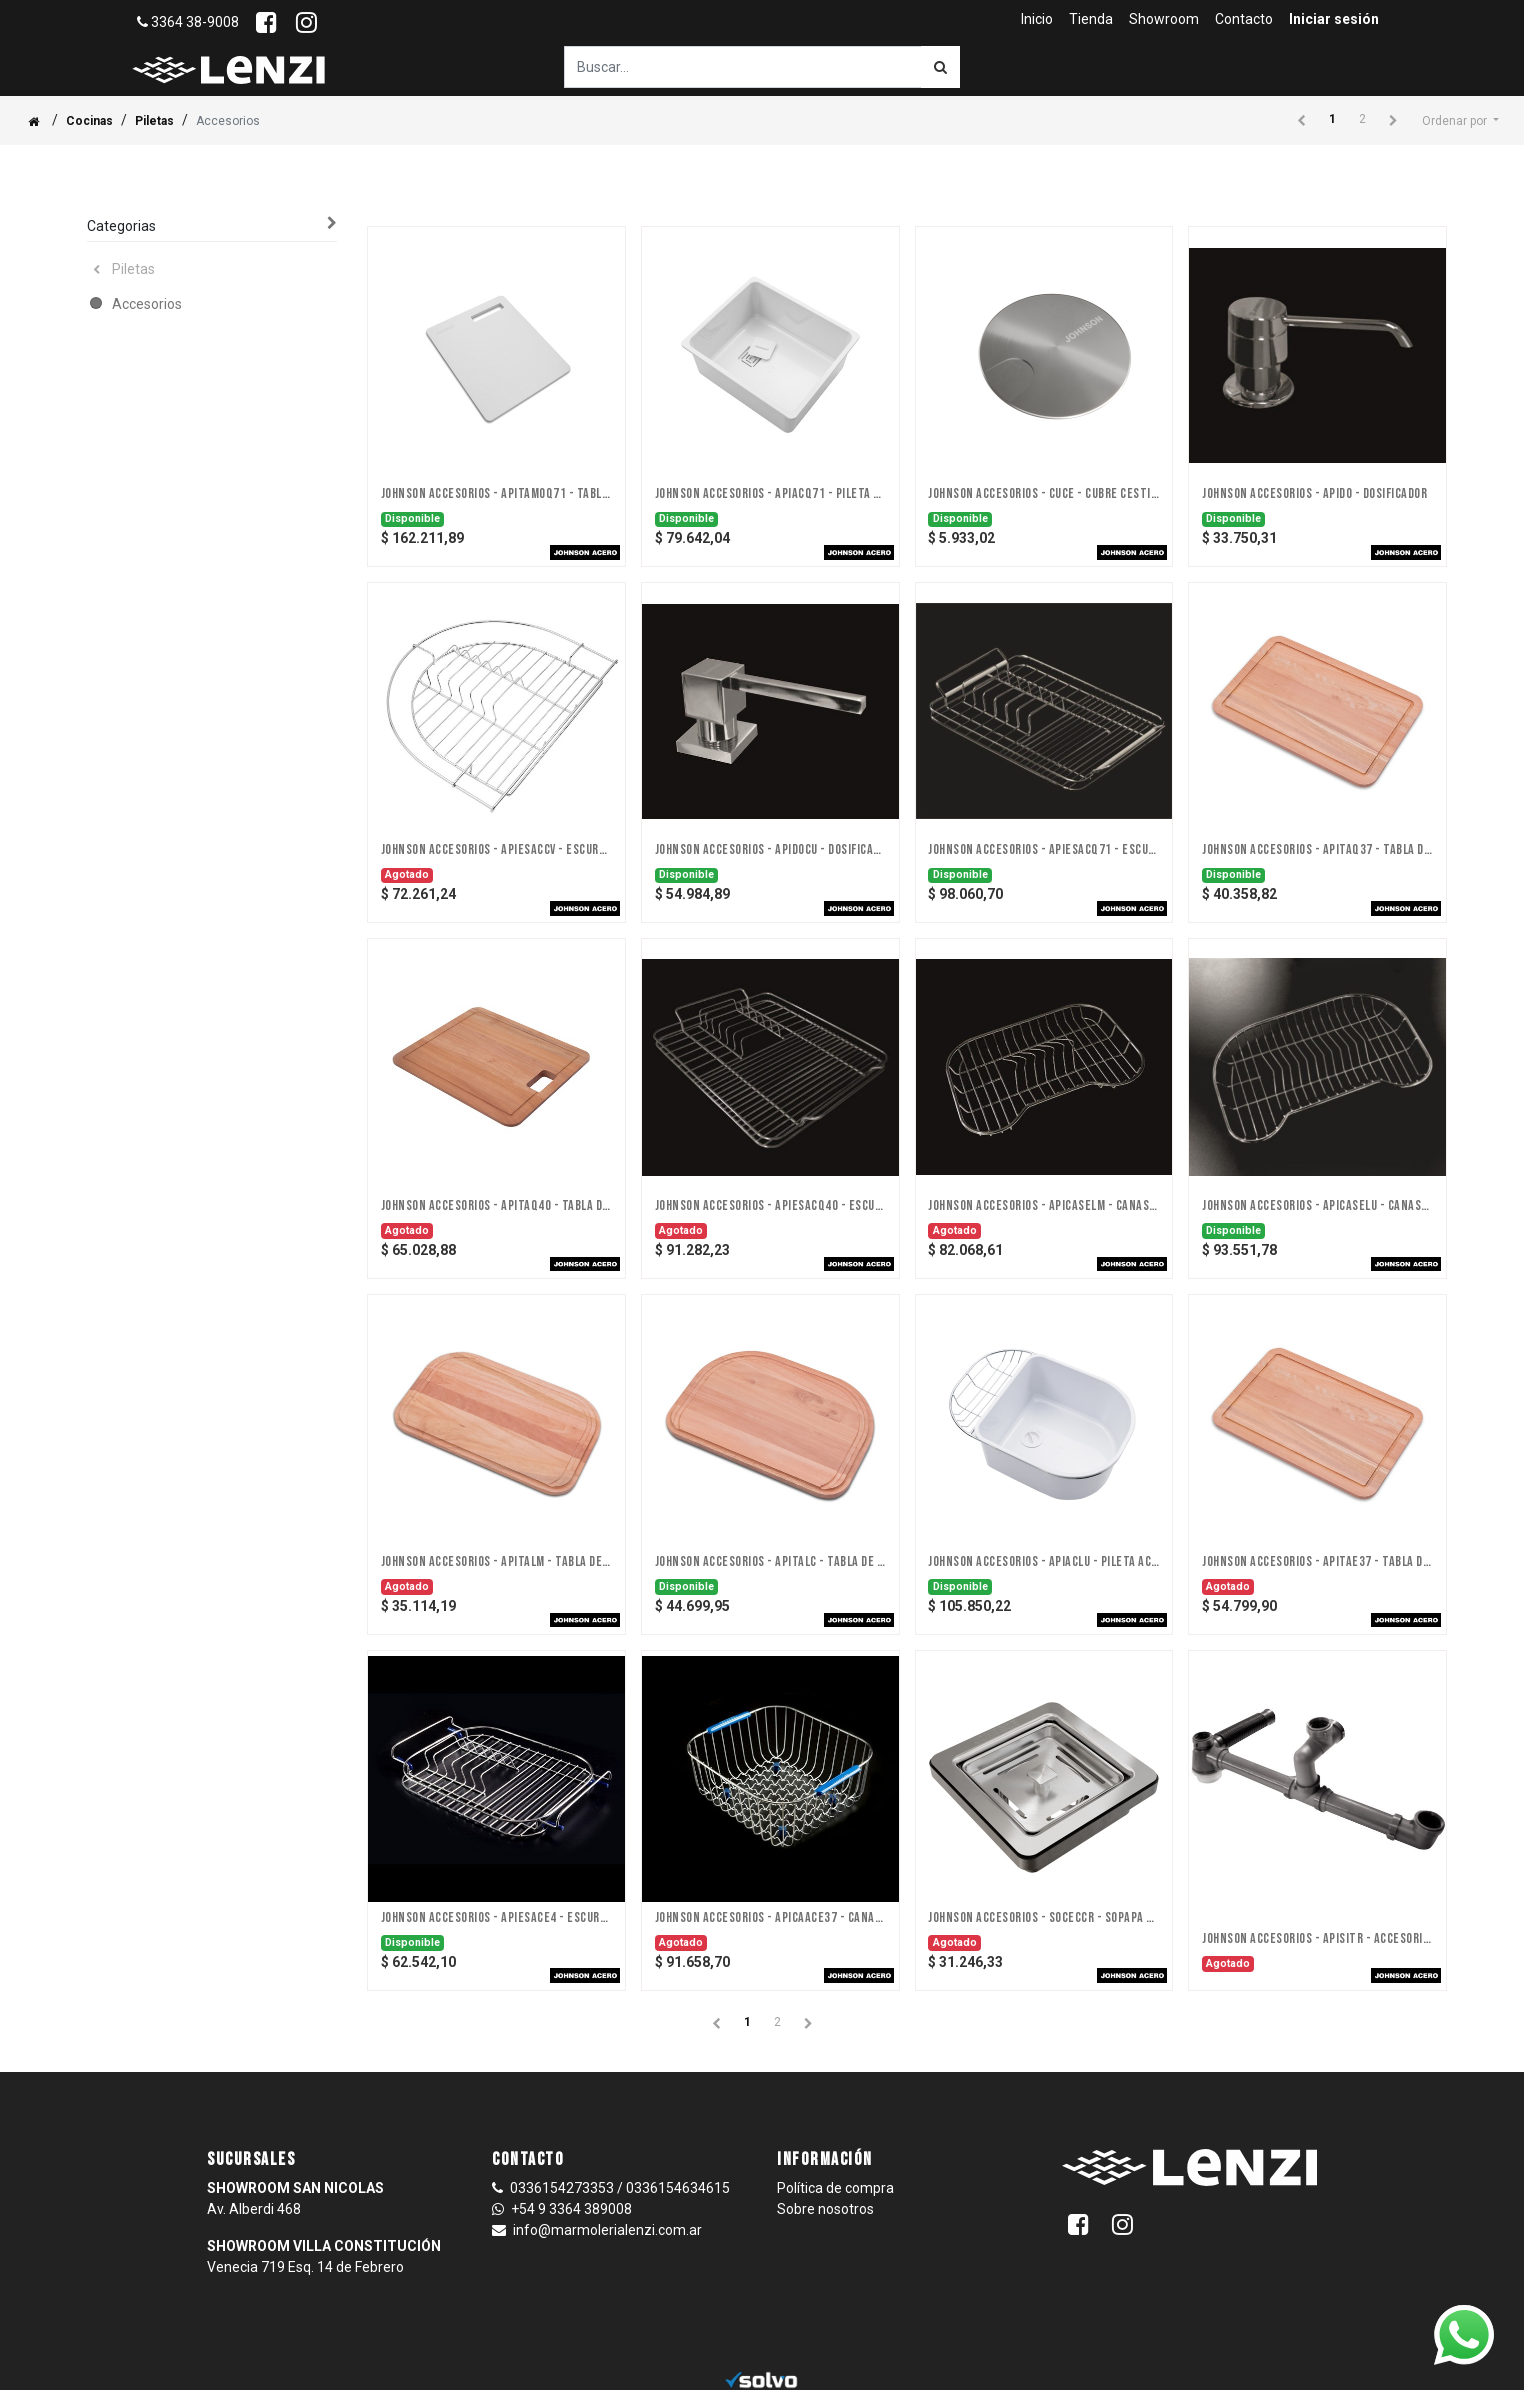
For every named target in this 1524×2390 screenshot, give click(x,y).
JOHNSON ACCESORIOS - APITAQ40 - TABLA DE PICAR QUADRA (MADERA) (496, 1206)
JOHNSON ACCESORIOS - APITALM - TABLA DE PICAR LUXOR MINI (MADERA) (496, 1562)
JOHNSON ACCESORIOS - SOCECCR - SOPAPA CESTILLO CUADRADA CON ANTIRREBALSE (1043, 1918)
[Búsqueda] (940, 67)
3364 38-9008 (188, 22)
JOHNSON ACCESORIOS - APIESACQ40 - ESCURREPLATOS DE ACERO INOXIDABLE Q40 (770, 1206)
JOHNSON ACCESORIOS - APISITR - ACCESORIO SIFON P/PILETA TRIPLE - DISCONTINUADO (1317, 1939)
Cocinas (89, 121)
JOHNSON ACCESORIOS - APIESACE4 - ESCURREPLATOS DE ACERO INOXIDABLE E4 (496, 1918)
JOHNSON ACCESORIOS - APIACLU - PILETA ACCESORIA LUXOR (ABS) (1043, 1562)
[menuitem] (1037, 19)
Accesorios (147, 304)
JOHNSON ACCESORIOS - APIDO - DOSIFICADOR (1314, 494)
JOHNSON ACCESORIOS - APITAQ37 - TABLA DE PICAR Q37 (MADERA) (1317, 850)
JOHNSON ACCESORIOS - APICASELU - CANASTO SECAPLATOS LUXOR (1317, 1206)
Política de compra (835, 2188)
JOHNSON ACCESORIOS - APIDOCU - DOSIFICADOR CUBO (770, 850)
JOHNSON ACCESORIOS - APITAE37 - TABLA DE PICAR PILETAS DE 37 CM (1317, 1562)
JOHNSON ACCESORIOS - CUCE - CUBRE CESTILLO (1043, 494)
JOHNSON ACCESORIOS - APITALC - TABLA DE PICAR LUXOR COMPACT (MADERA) (770, 1562)
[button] (1460, 121)
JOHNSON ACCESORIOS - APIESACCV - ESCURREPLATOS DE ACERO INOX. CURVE (496, 850)
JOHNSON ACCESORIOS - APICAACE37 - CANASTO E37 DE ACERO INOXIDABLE (770, 1918)
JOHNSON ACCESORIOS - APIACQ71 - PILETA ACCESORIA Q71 (770, 494)
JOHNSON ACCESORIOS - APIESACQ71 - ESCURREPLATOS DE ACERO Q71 (1043, 850)
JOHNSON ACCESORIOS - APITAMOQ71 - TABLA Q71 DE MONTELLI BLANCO (496, 494)
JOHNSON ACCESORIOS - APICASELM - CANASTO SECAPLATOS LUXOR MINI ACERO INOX (1043, 1206)
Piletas (154, 121)
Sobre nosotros (825, 2209)
